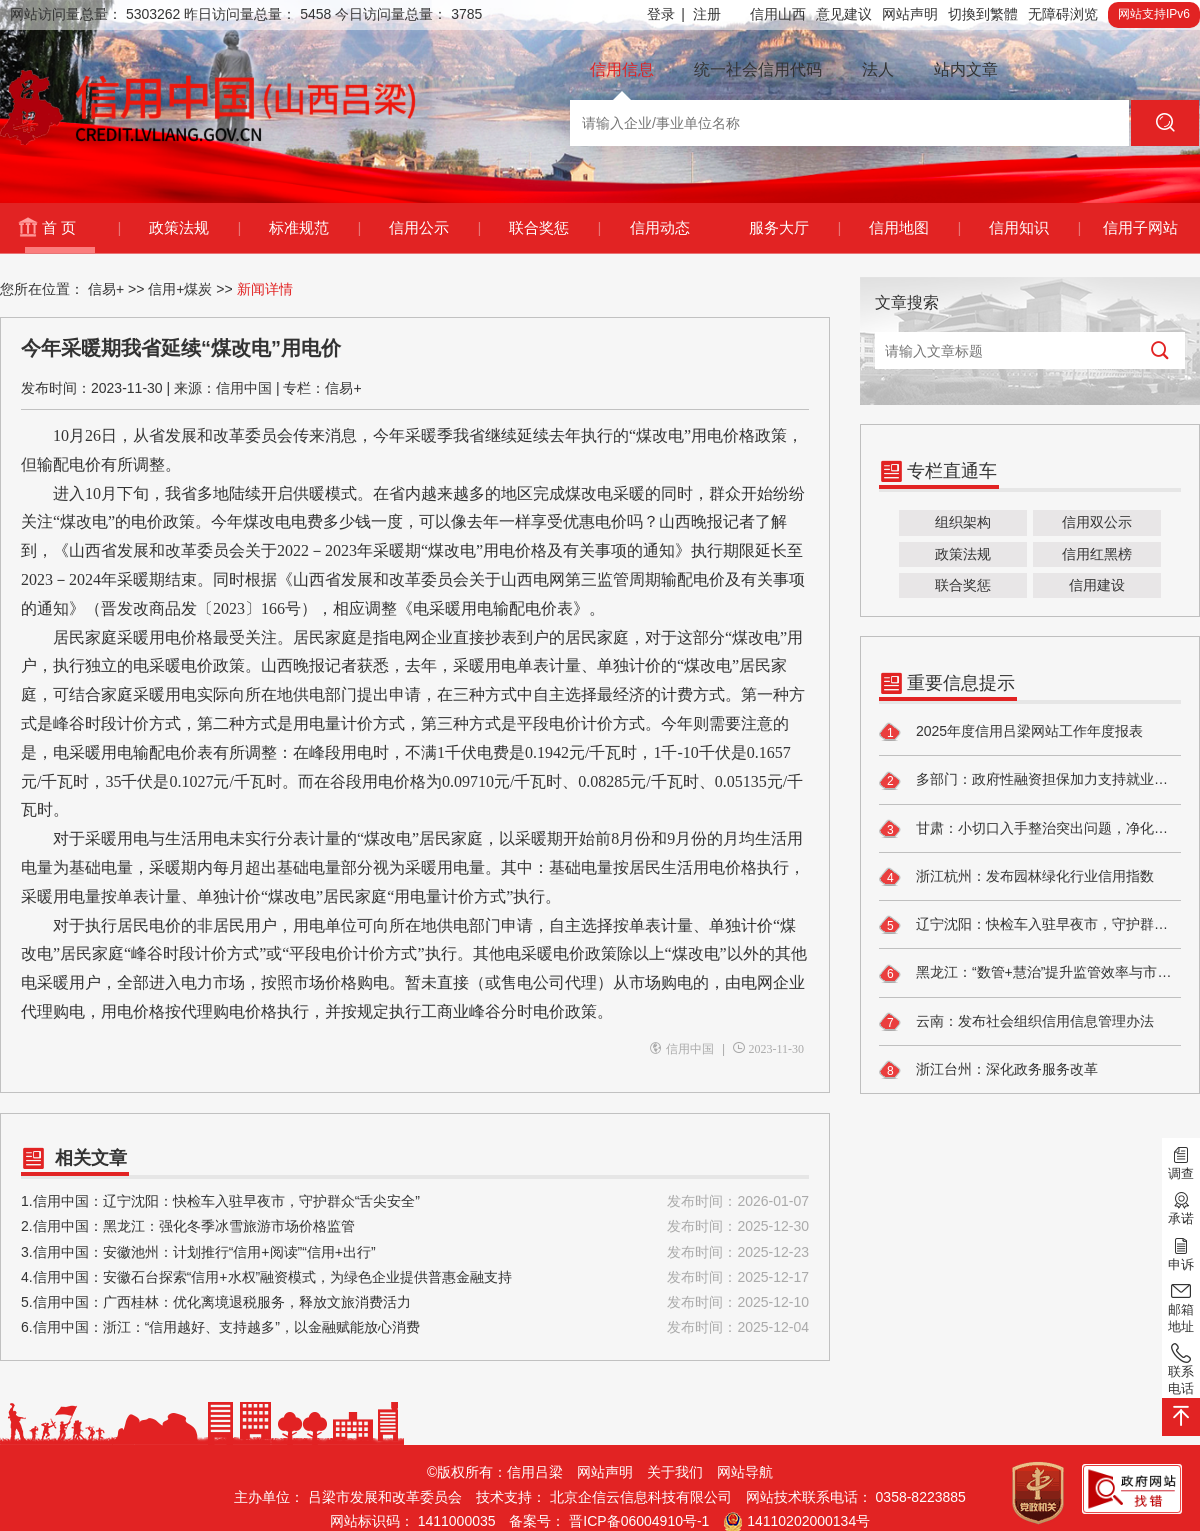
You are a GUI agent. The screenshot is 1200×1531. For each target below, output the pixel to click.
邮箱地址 (1181, 1306)
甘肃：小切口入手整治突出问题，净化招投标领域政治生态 (1030, 829)
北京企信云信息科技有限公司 (641, 1497)
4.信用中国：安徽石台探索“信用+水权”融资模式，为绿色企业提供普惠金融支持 (415, 1277)
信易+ (106, 289)
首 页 (81, 228)
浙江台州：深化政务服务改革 (988, 1070)
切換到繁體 (983, 14)
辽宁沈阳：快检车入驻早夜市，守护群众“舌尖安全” (1030, 925)
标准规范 (314, 228)
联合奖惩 (554, 228)
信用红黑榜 (1097, 554)
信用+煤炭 (180, 289)
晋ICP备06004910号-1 (639, 1521)
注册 (707, 14)
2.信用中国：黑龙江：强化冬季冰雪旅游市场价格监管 (415, 1226)
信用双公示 (1097, 522)
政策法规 (194, 228)
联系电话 (1181, 1368)
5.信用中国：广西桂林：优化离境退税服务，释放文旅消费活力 (415, 1302)
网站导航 (745, 1472)
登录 (666, 14)
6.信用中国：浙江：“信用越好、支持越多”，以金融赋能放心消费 (415, 1327)
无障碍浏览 (1063, 14)
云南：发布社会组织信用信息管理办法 (1016, 1022)
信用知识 (1034, 228)
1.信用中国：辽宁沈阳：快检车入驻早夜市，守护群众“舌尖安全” (415, 1201)
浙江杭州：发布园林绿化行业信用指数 (1016, 877)
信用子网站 (1140, 227)
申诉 (1181, 1252)
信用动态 (660, 227)
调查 (1181, 1162)
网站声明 (910, 14)
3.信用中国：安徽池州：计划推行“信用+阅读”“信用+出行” (415, 1252)
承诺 (1181, 1207)
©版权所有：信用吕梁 (495, 1472)
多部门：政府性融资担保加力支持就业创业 (1030, 781)
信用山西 (778, 14)
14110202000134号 (808, 1521)
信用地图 (914, 228)
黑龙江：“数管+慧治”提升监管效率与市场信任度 (1030, 974)
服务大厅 (794, 228)
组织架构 (963, 522)
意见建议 (844, 14)
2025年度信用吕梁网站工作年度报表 (1011, 732)
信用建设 (1097, 585)
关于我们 (675, 1472)
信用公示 (434, 228)
